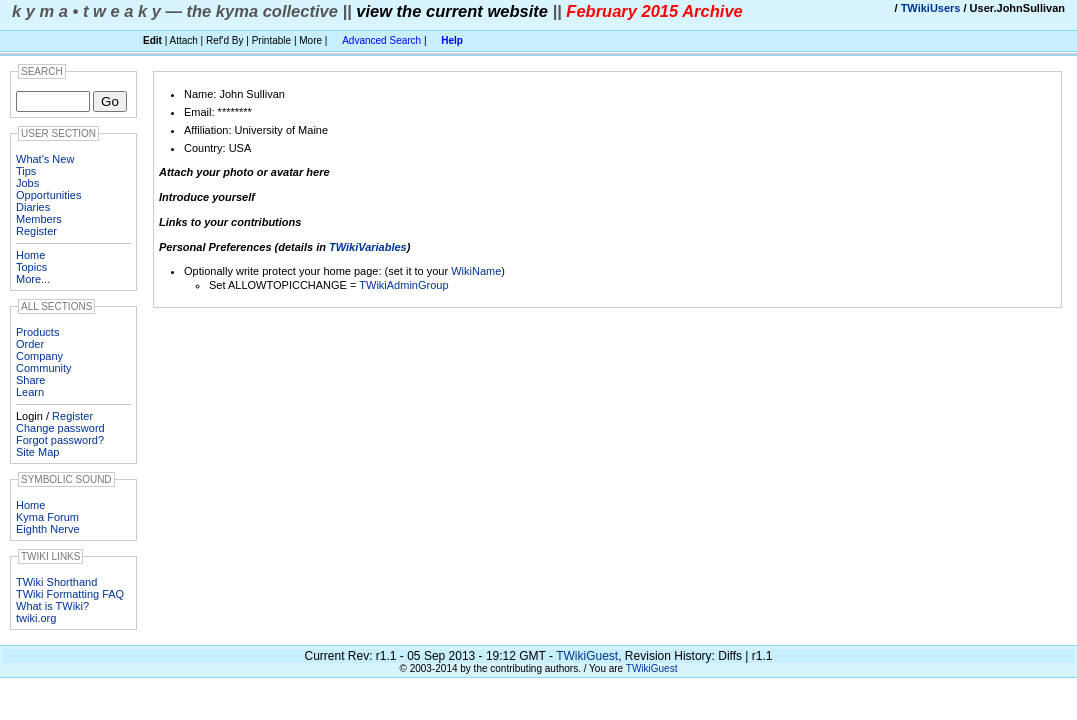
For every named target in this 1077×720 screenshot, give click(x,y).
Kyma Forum (47, 517)
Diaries (33, 207)
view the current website (452, 11)
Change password (60, 428)
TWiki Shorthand (56, 582)
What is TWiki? (52, 606)
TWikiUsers (931, 8)
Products (37, 332)
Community (44, 368)
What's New (45, 159)
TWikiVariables (368, 247)
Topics (31, 267)
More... (33, 279)
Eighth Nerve (48, 529)
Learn (30, 392)
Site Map (37, 452)
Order (30, 344)
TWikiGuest (587, 656)
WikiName (476, 271)
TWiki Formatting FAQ (70, 594)
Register (36, 231)
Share (30, 380)
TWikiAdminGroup (403, 285)
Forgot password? (60, 440)
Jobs (27, 183)
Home (30, 255)
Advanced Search (381, 40)
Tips (26, 171)
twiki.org (36, 618)
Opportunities (48, 195)
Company (39, 356)
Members (39, 219)
